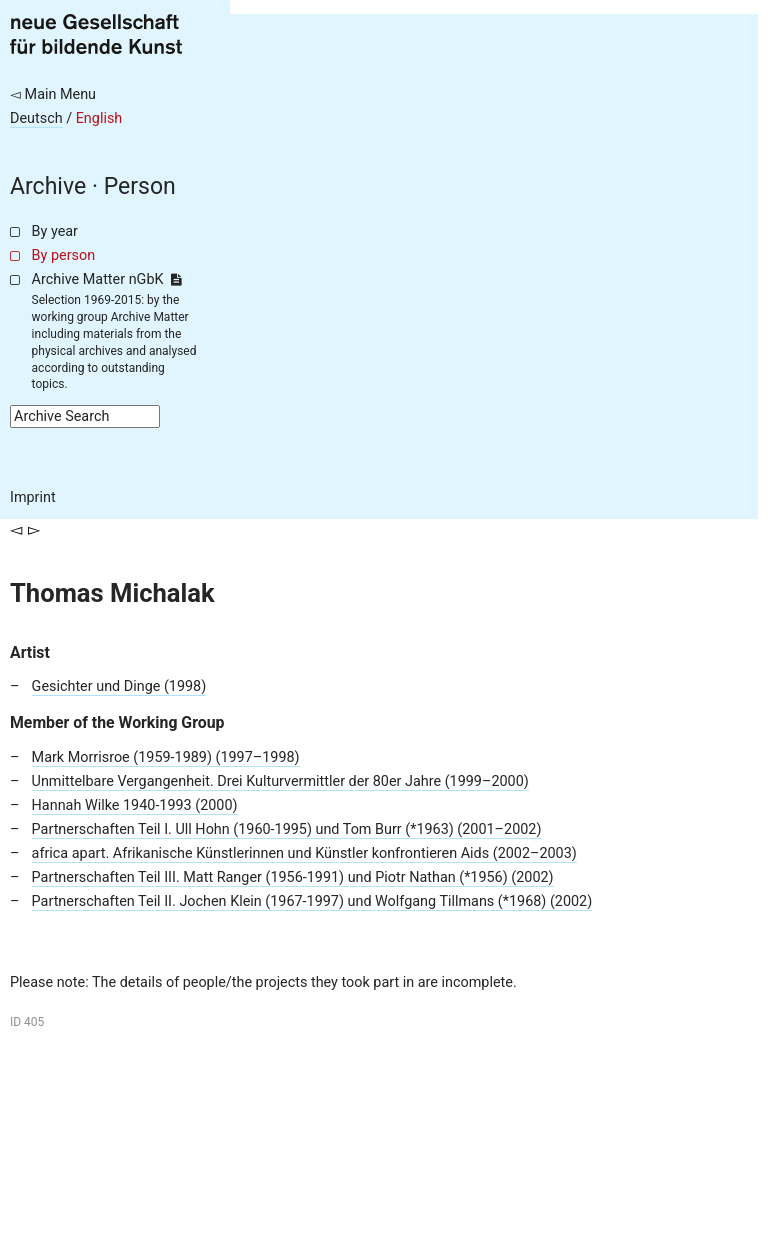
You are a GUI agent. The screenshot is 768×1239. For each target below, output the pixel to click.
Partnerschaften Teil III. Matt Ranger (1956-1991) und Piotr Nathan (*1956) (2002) (293, 877)
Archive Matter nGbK (107, 279)
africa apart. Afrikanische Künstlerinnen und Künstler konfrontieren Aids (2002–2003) (304, 853)
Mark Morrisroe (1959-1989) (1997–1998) (166, 757)
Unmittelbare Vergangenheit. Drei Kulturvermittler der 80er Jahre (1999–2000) (280, 781)
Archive (48, 186)
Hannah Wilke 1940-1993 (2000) (135, 805)
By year (55, 231)
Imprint (33, 497)
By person (64, 255)
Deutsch (36, 118)
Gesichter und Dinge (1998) (119, 686)
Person (140, 186)
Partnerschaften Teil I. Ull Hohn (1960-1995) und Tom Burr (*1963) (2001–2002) (287, 829)
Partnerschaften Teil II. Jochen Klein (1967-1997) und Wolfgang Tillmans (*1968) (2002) (312, 901)
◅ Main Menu (53, 94)
